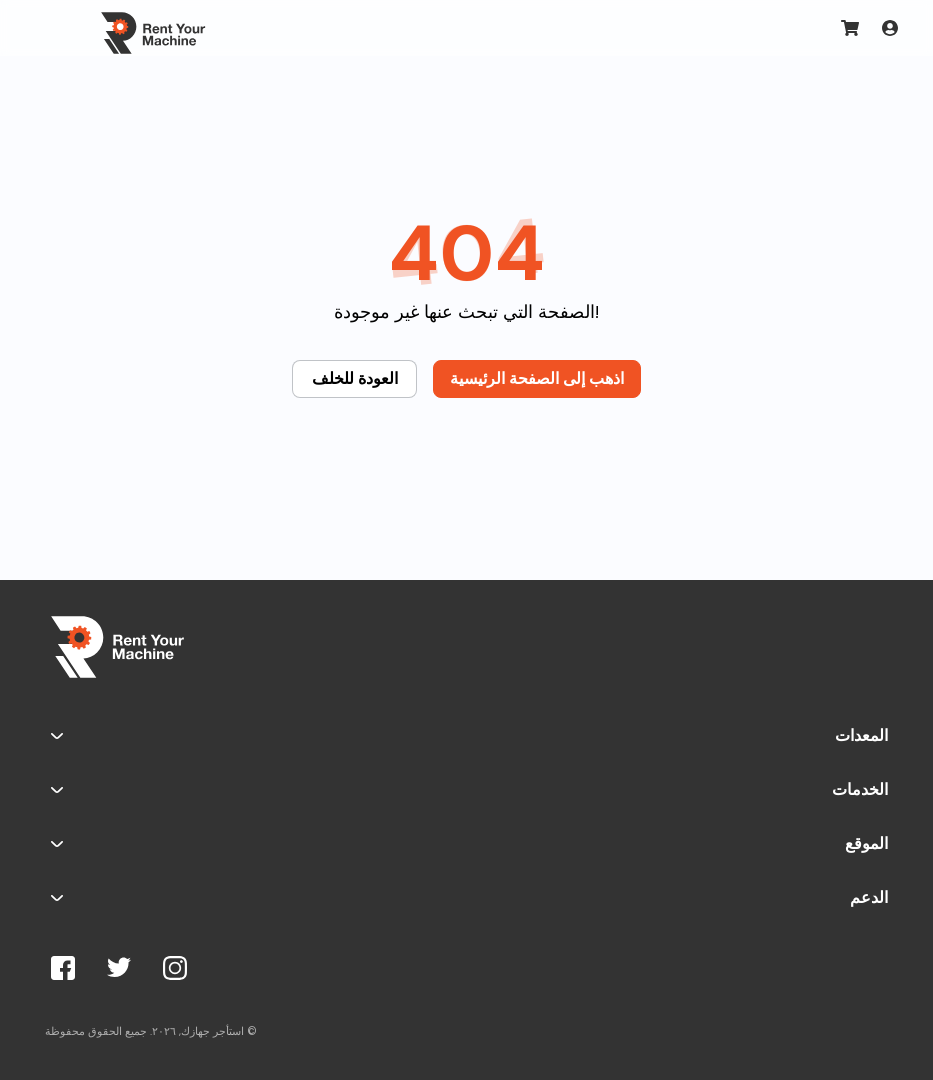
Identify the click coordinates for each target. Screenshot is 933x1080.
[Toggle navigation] (49, 28)
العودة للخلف (355, 378)
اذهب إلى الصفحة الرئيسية (537, 378)
